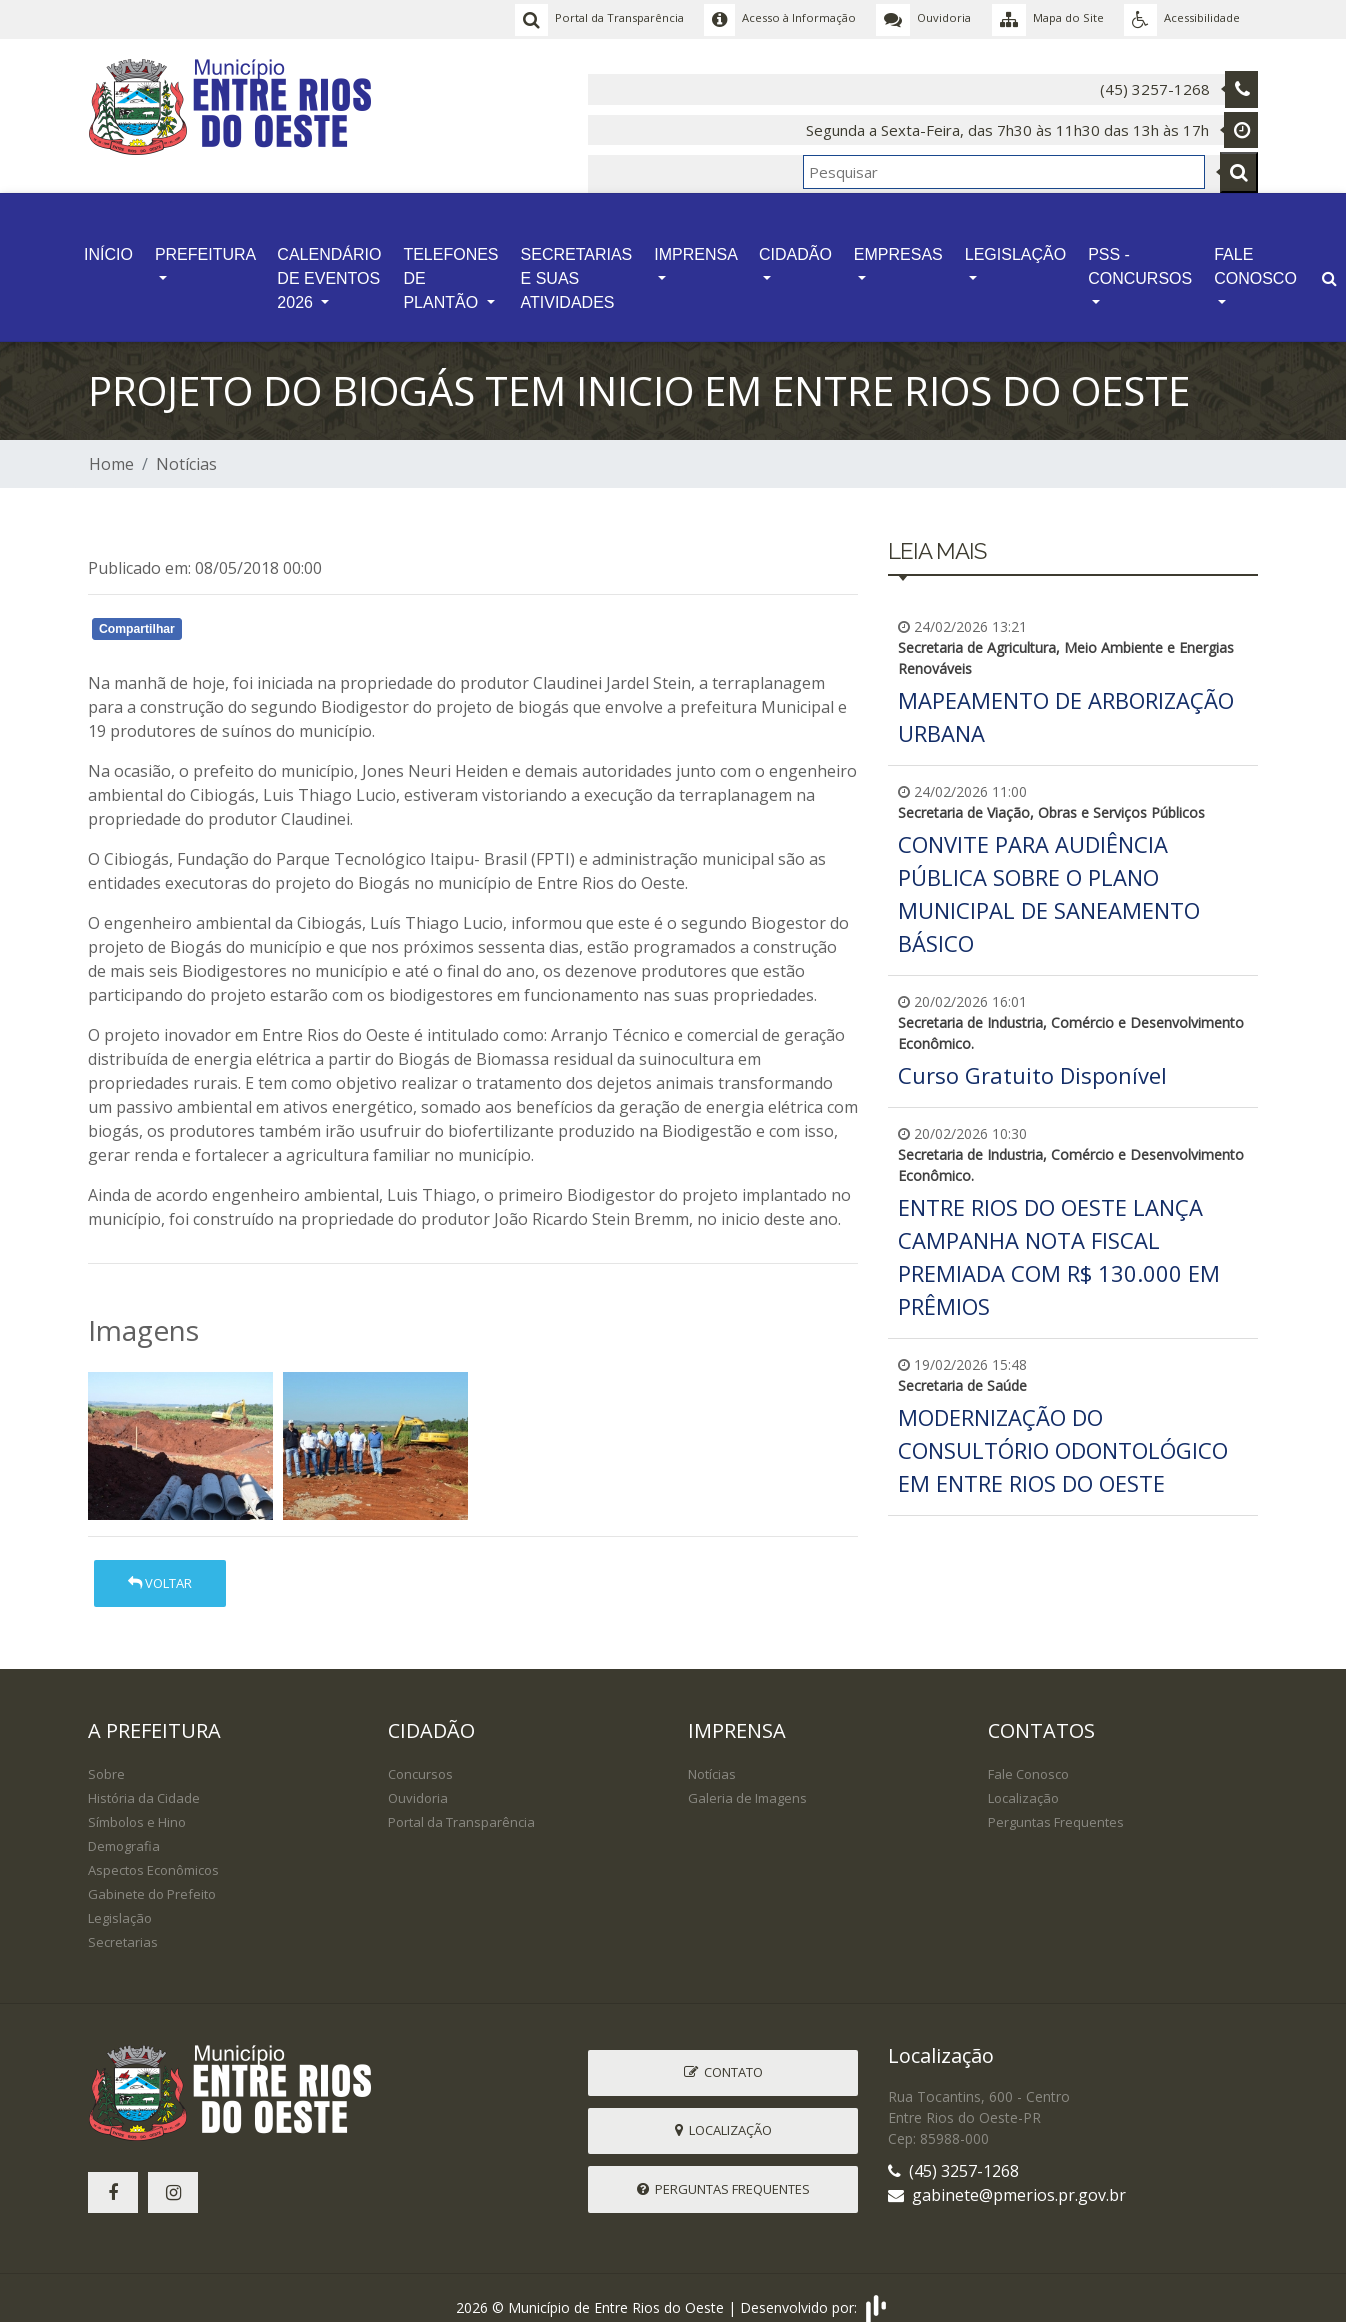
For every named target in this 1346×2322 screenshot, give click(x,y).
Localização (1023, 1781)
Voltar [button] (160, 1566)
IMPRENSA (695, 242)
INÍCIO (108, 242)
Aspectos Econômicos (153, 1853)
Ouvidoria (418, 1781)
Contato (723, 2055)
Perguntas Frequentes (1056, 1805)
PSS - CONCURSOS (1140, 254)
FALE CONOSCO (1255, 254)
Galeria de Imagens (747, 1781)
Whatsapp (318, 615)
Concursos (420, 1757)
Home (111, 447)
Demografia (124, 1829)
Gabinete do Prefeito (152, 1877)
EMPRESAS (898, 242)
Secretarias (123, 1925)
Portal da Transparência (461, 1805)
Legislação (120, 1901)
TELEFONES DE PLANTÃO (450, 266)
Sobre (106, 1757)
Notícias (186, 447)
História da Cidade (144, 1781)
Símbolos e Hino (137, 1805)
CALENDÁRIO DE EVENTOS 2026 (329, 266)
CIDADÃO (795, 242)
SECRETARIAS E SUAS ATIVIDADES (577, 266)
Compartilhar (137, 612)
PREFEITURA (205, 242)
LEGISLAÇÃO (1015, 242)
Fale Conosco (1028, 1757)
